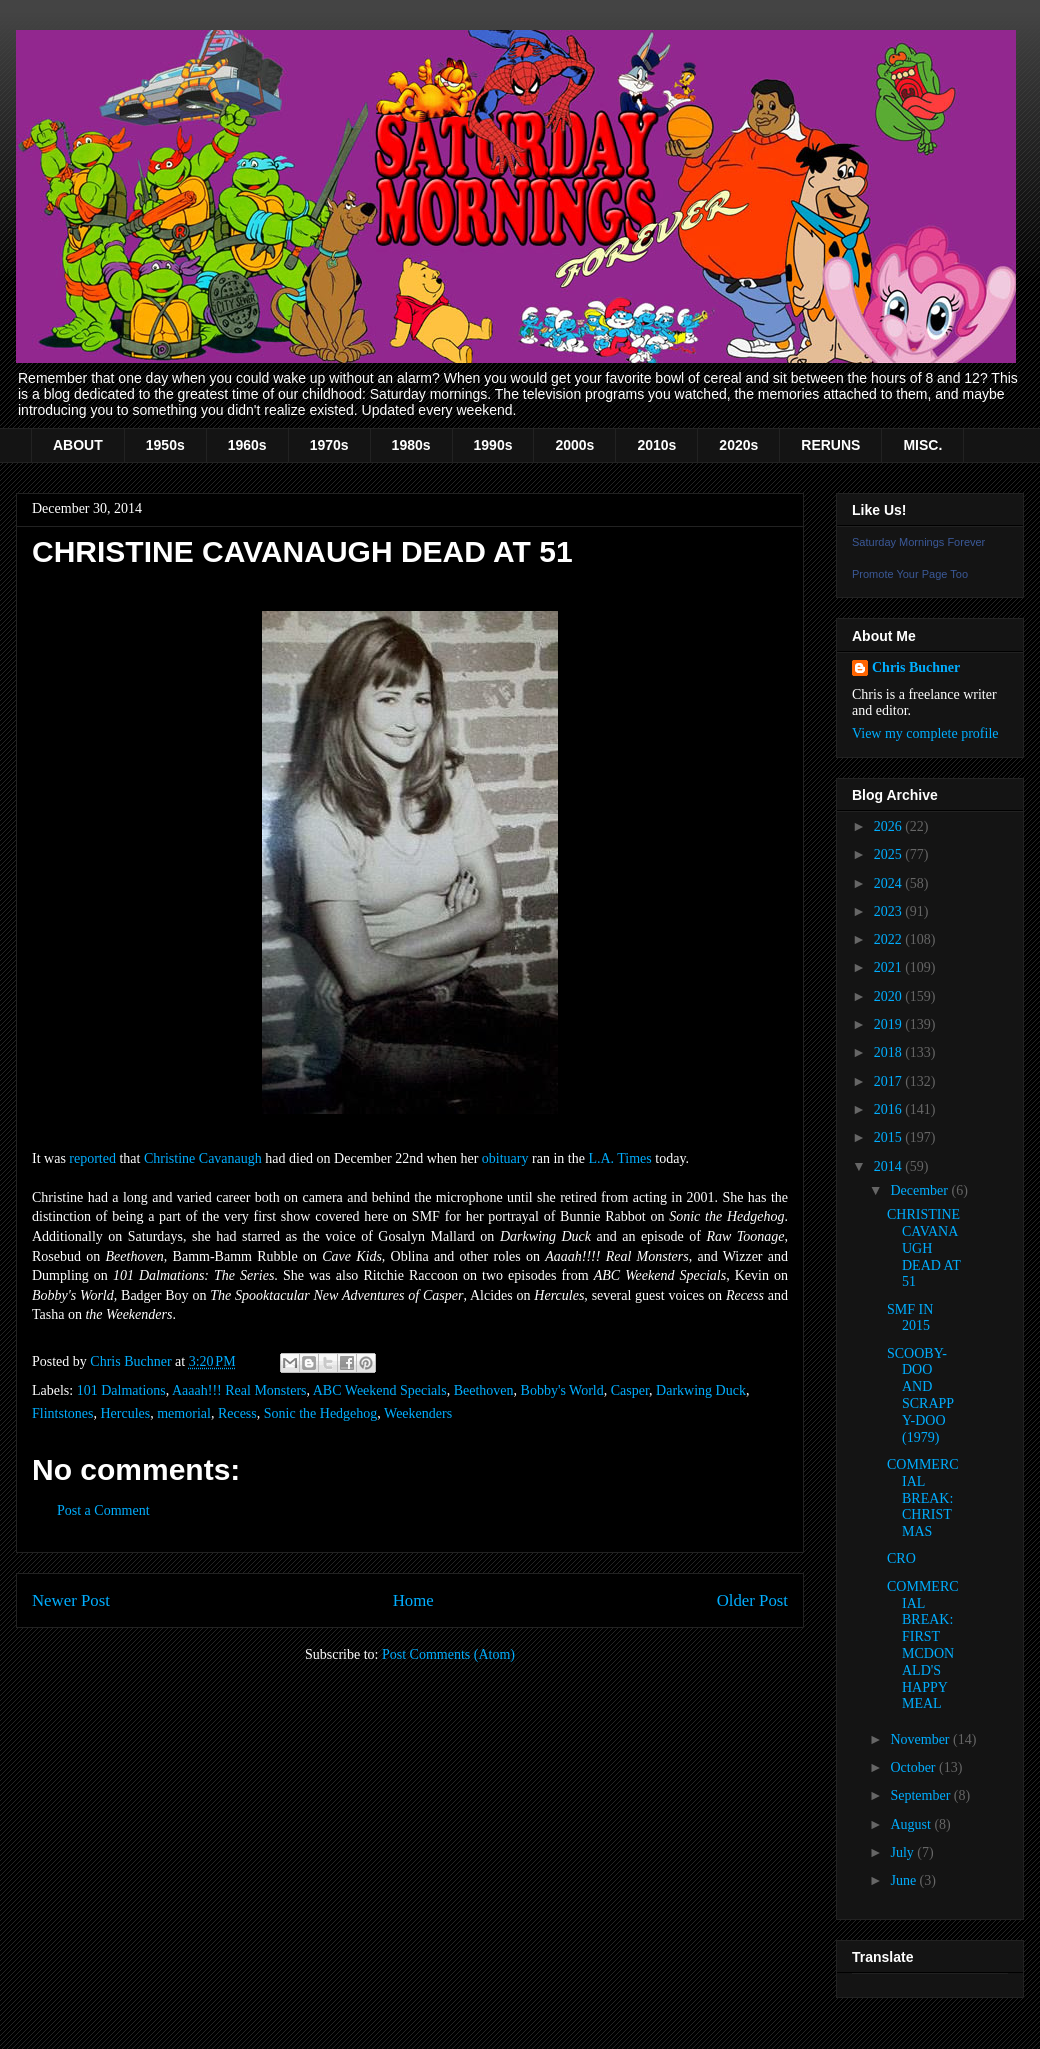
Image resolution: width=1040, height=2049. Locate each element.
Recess (237, 1413)
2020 (890, 996)
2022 (890, 939)
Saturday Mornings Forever (918, 542)
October (914, 1767)
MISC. (922, 445)
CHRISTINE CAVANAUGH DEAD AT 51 (923, 1248)
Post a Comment (103, 1510)
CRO (901, 1558)
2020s (738, 445)
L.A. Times (619, 1158)
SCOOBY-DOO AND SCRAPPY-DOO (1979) (920, 1395)
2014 (890, 1166)
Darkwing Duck (701, 1390)
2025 (890, 854)
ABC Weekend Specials (380, 1390)
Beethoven (484, 1390)
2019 (890, 1024)
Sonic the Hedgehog (321, 1413)
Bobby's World (562, 1390)
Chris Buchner (916, 667)
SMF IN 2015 (910, 1318)
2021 (890, 967)
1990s (493, 445)
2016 (890, 1109)
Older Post (752, 1600)
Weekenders (418, 1413)
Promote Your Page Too (910, 574)
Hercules (125, 1413)
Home (413, 1600)
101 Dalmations (121, 1390)
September (921, 1795)
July (903, 1852)
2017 (890, 1081)
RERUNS (830, 445)
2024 (890, 883)
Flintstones (62, 1413)
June (904, 1880)
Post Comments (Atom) (448, 1654)
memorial (184, 1413)
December (920, 1190)
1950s (165, 445)
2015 (890, 1137)
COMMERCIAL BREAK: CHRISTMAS (923, 1498)
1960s (247, 445)
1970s (329, 445)
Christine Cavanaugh (203, 1158)
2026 (890, 826)
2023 (890, 911)
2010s (656, 445)
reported (92, 1158)
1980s (411, 445)
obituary (505, 1158)
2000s (574, 445)
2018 (890, 1052)
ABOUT (78, 445)
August (912, 1824)
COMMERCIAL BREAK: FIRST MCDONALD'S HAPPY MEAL (923, 1645)
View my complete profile (925, 733)
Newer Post (71, 1600)
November (921, 1739)
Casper (630, 1390)
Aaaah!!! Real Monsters (239, 1390)
